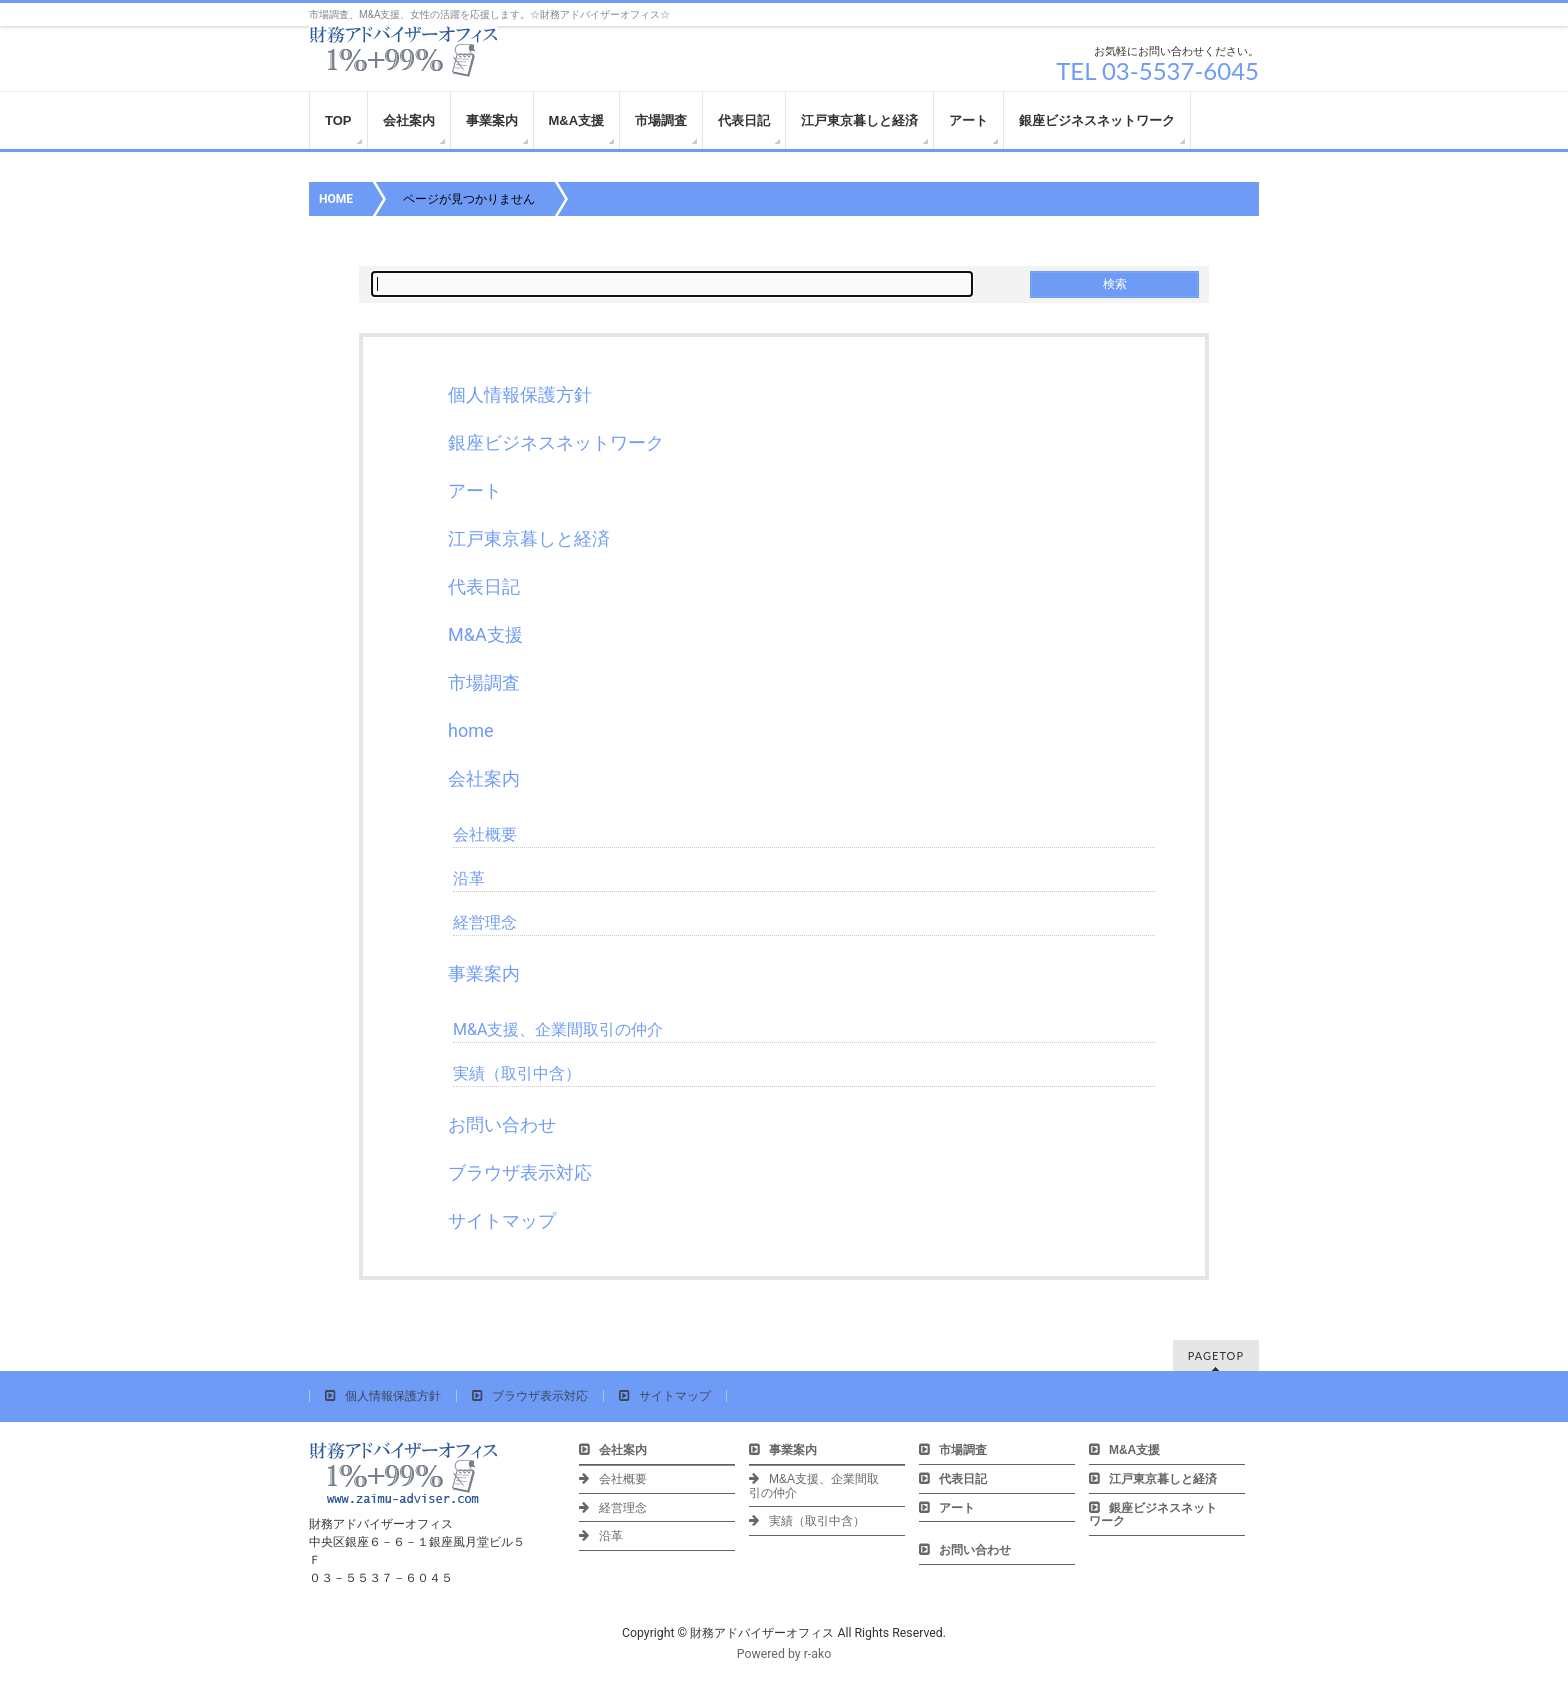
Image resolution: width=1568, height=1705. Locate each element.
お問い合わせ (502, 1124)
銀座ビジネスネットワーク (556, 442)
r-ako (818, 1654)
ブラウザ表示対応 (520, 1172)
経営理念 (485, 922)
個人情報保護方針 (520, 394)
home (471, 730)
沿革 (469, 878)
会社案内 (484, 778)
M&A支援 (485, 634)
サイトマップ (502, 1220)
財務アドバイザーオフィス (762, 1633)
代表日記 (484, 586)
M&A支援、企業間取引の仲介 (558, 1029)
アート (475, 490)
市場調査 (484, 682)
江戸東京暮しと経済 (529, 538)
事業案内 (484, 973)
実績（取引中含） (517, 1073)
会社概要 (485, 834)
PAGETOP (1216, 1355)
